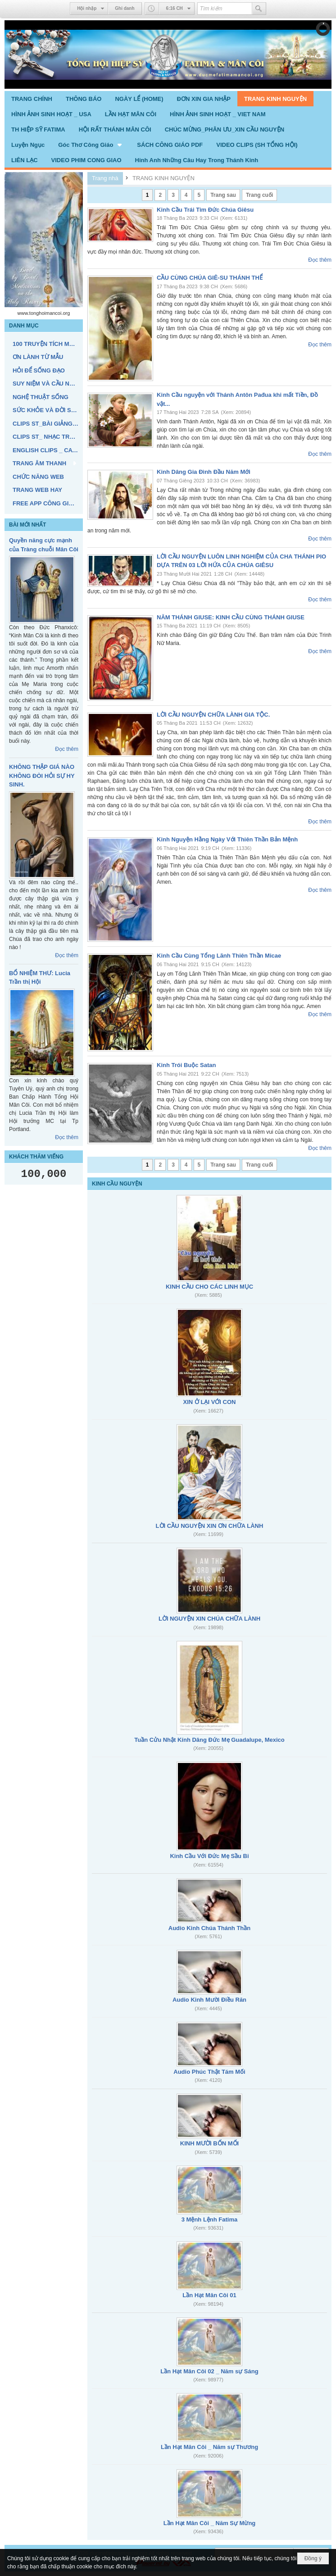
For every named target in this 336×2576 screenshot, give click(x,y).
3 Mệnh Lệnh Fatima (210, 2219)
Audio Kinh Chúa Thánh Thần (209, 1928)
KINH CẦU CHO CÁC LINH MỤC (209, 1286)
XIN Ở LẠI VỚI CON (209, 1402)
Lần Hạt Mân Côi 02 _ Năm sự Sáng (209, 2371)
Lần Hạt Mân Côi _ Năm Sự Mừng (209, 2523)
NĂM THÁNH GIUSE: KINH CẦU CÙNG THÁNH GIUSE (230, 617)
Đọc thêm (66, 749)
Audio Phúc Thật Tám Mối (209, 2071)
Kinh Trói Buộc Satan (186, 1065)
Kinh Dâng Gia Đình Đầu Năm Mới (203, 471)
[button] (90, 144)
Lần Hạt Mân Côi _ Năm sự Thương (209, 2447)
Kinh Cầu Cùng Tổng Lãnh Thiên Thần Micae (219, 955)
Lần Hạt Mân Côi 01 (209, 2295)
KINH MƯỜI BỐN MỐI (209, 2143)
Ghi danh (124, 8)
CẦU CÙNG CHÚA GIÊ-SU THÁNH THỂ (210, 277)
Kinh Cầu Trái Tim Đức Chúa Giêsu (205, 209)
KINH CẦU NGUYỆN (117, 1184)
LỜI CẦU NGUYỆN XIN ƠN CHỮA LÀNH (209, 1525)
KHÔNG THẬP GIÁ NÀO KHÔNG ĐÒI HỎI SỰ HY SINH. (41, 775)
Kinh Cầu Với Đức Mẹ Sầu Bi (209, 1856)
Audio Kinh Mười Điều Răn (209, 1999)
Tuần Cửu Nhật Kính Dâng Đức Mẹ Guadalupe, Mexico (209, 1739)
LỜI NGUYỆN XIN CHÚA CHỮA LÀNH (209, 1618)
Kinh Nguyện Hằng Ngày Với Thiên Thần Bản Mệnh (227, 839)
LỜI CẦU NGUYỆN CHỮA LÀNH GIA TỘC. (213, 714)
